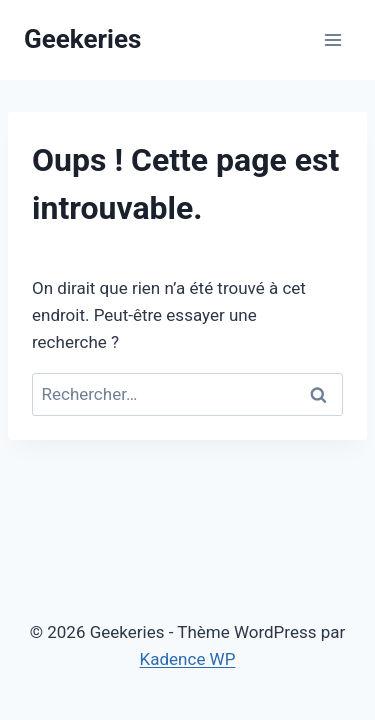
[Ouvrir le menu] (332, 39)
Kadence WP (188, 659)
